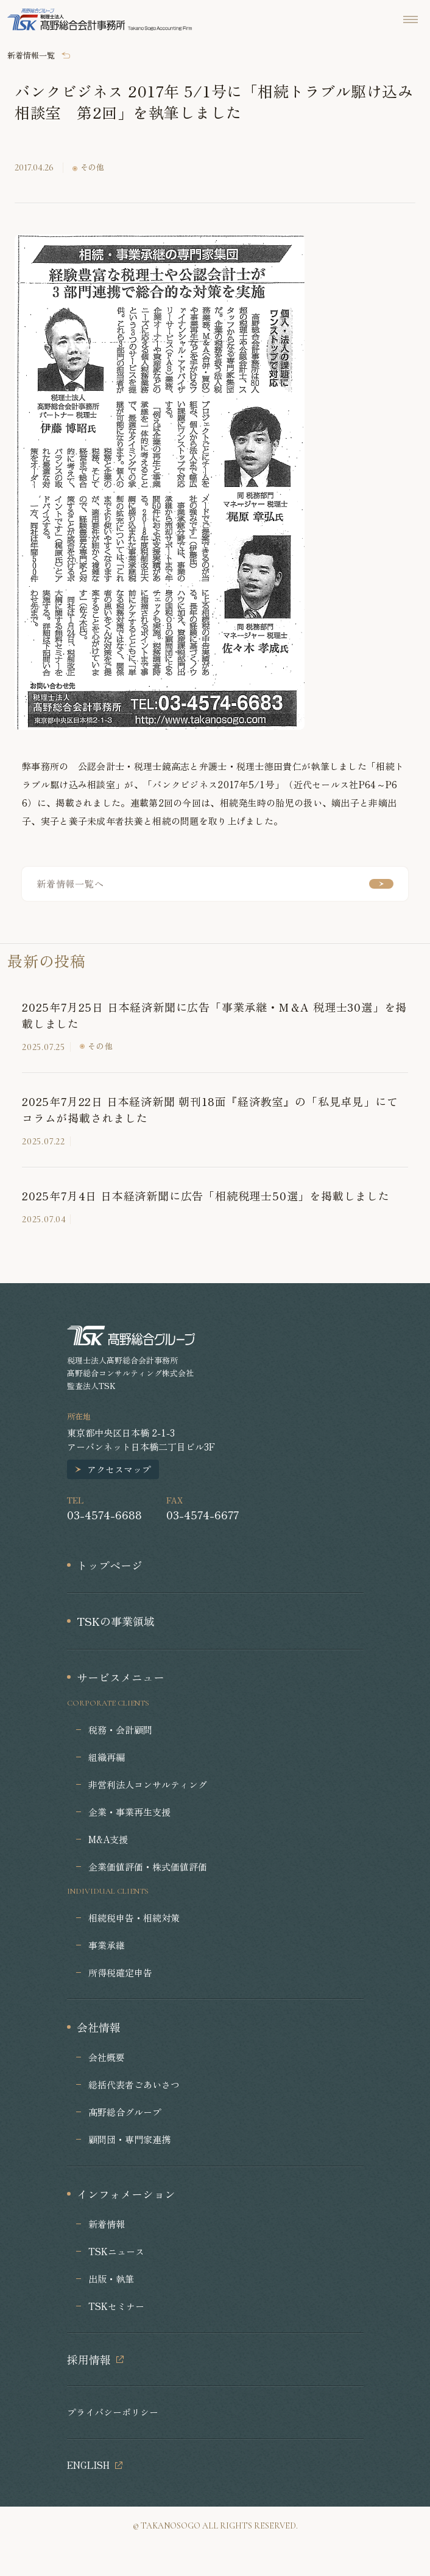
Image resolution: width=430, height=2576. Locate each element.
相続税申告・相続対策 (134, 1917)
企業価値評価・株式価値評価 (147, 1866)
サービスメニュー (120, 1677)
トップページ (110, 1565)
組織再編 (106, 1757)
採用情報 (89, 2359)
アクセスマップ (119, 1469)
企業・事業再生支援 (129, 1811)
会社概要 (106, 2057)
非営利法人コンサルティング (147, 1784)
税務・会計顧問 (120, 1729)
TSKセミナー (116, 2306)
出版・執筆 (111, 2278)
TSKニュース (116, 2251)
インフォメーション (126, 2194)
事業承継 (106, 1945)
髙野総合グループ (124, 2111)
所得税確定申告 (120, 1972)
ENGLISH (88, 2465)
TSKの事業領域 (116, 1621)
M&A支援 (108, 1839)
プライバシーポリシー (112, 2412)
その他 (92, 168)
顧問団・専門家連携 (129, 2139)
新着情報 (106, 2223)
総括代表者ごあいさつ (134, 2084)
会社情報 (99, 2027)
